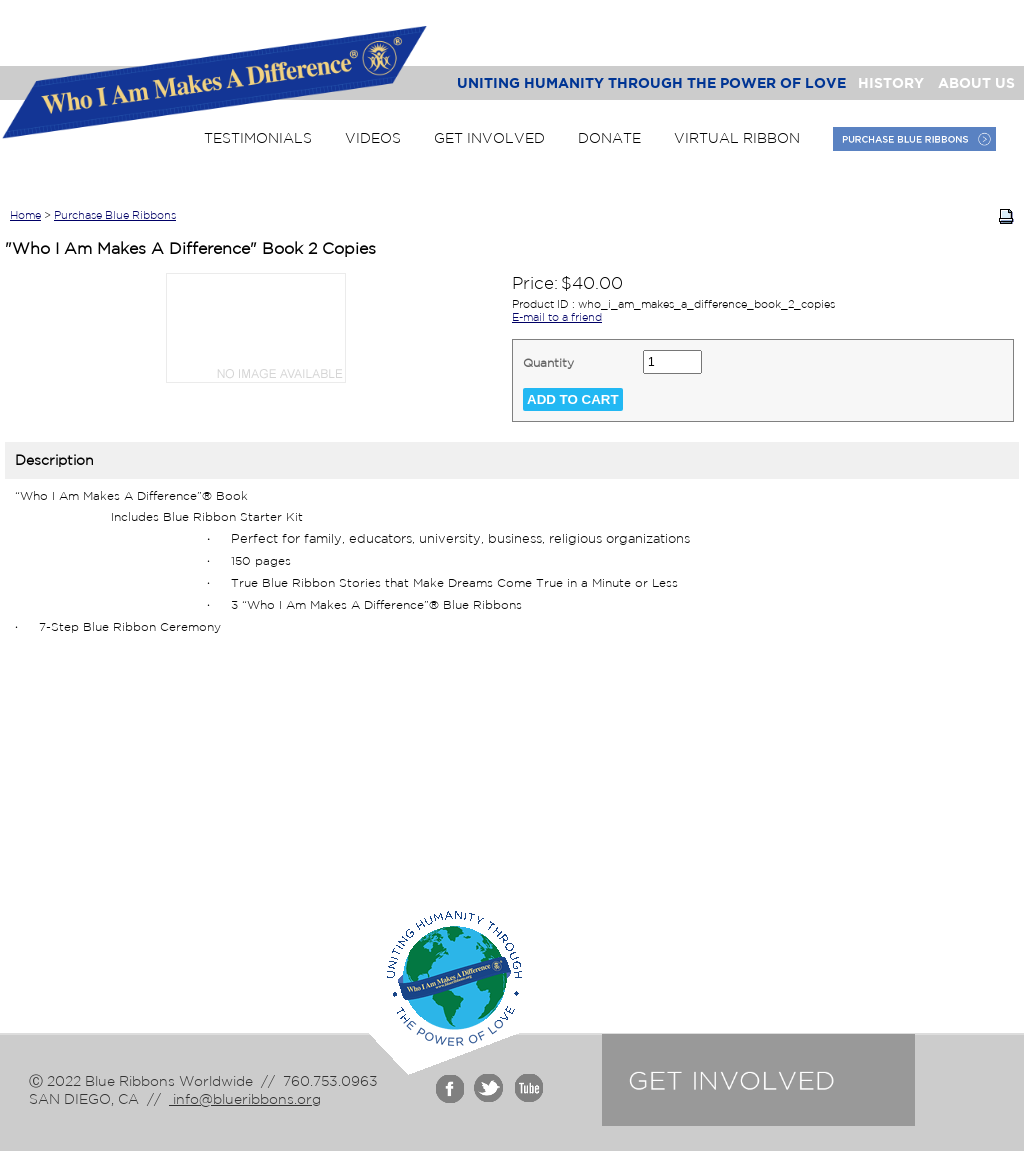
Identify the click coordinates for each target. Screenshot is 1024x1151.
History (891, 82)
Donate (609, 138)
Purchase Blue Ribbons (115, 215)
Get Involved (489, 138)
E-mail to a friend (557, 317)
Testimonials (258, 138)
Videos (373, 138)
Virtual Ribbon (737, 138)
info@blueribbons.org (245, 1099)
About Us (976, 82)
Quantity (548, 362)
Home (25, 215)
